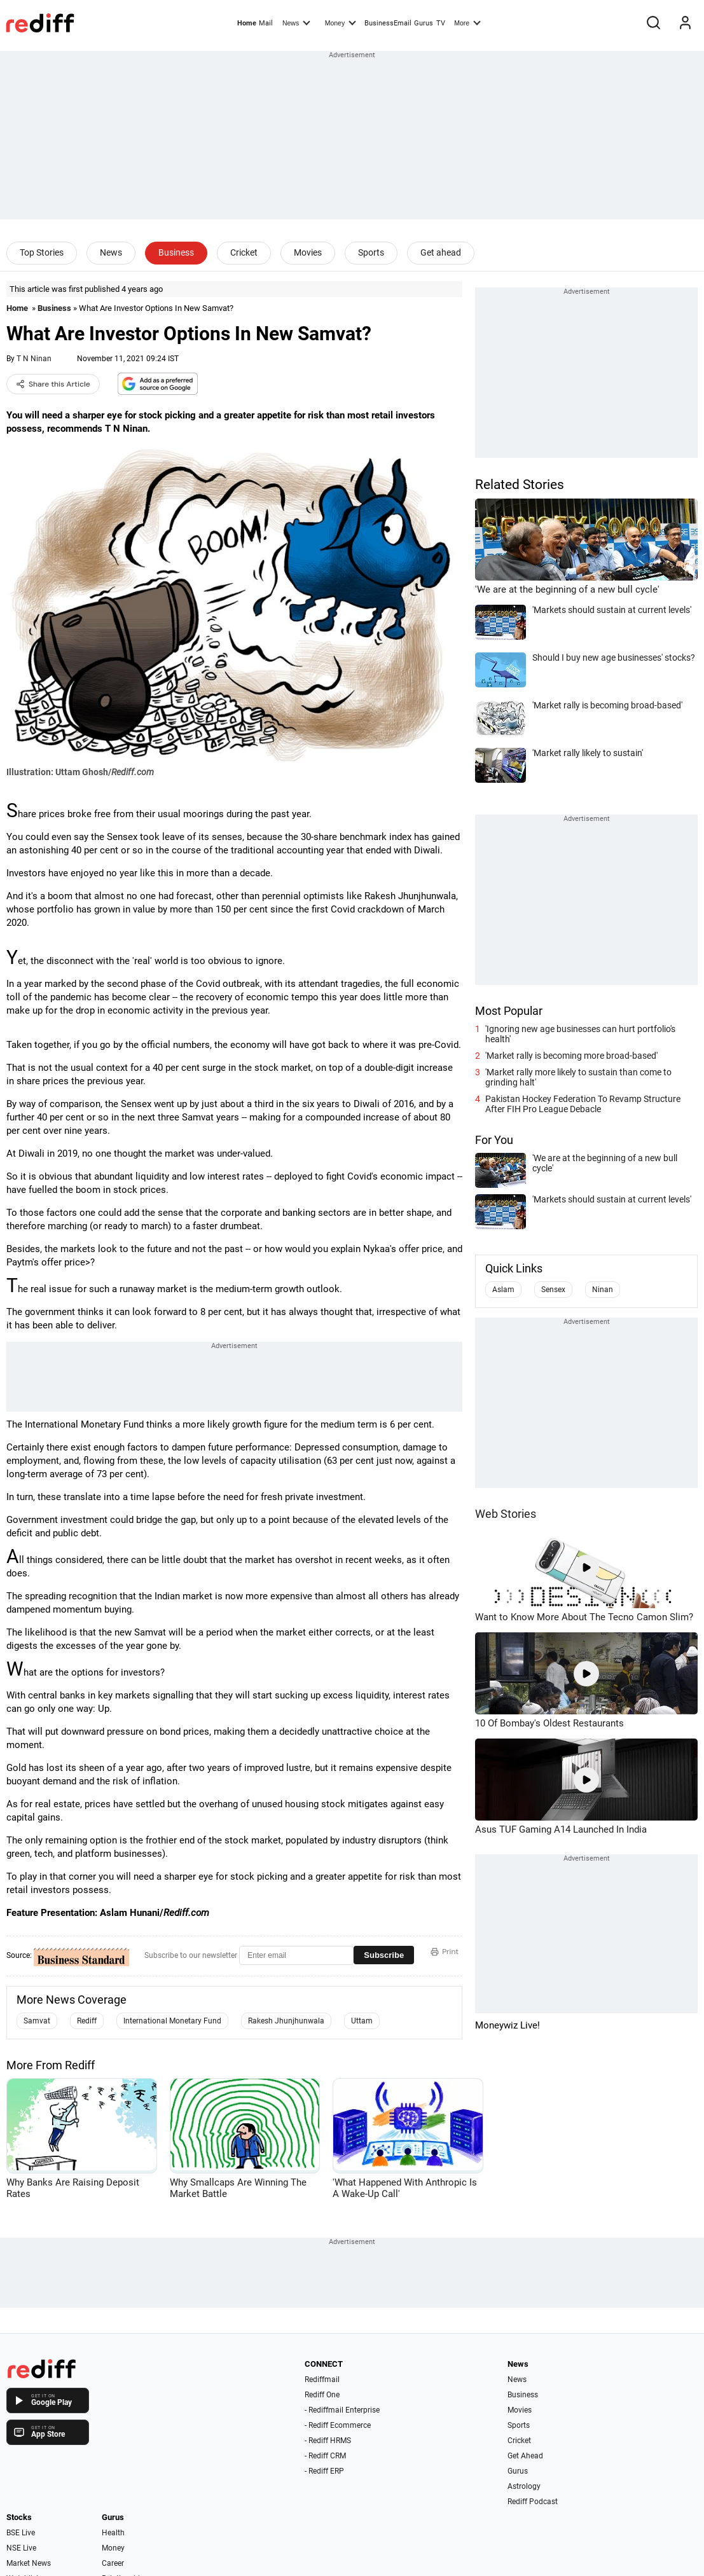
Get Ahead (525, 2455)
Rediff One (322, 2394)
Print (445, 1951)
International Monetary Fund (172, 2020)
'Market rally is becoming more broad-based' (571, 1055)
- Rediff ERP (324, 2471)
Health (113, 2532)
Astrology (524, 2486)
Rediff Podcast (532, 2501)
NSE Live (21, 2548)
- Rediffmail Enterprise (342, 2410)
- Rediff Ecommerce (338, 2425)
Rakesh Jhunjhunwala (286, 2020)
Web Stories (505, 1513)
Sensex (553, 1289)
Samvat (37, 2020)
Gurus (423, 23)
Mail (266, 23)
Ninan (602, 1289)
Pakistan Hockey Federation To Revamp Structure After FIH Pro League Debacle (582, 1104)
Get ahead (440, 252)
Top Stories (42, 252)
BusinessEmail (387, 23)
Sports (371, 252)
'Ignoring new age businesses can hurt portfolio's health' (580, 1034)
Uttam (362, 2020)
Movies (308, 252)
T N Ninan (34, 358)
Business (176, 252)
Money (340, 22)
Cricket (244, 252)
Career (113, 2563)
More (467, 22)
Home (246, 23)
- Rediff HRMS (328, 2440)
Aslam (503, 1289)
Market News (28, 2563)
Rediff (87, 2020)
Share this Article (53, 384)
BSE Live (20, 2532)
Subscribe (384, 1955)
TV (440, 23)
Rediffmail (322, 2379)
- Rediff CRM (325, 2455)
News (296, 22)
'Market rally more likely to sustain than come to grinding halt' (578, 1077)
